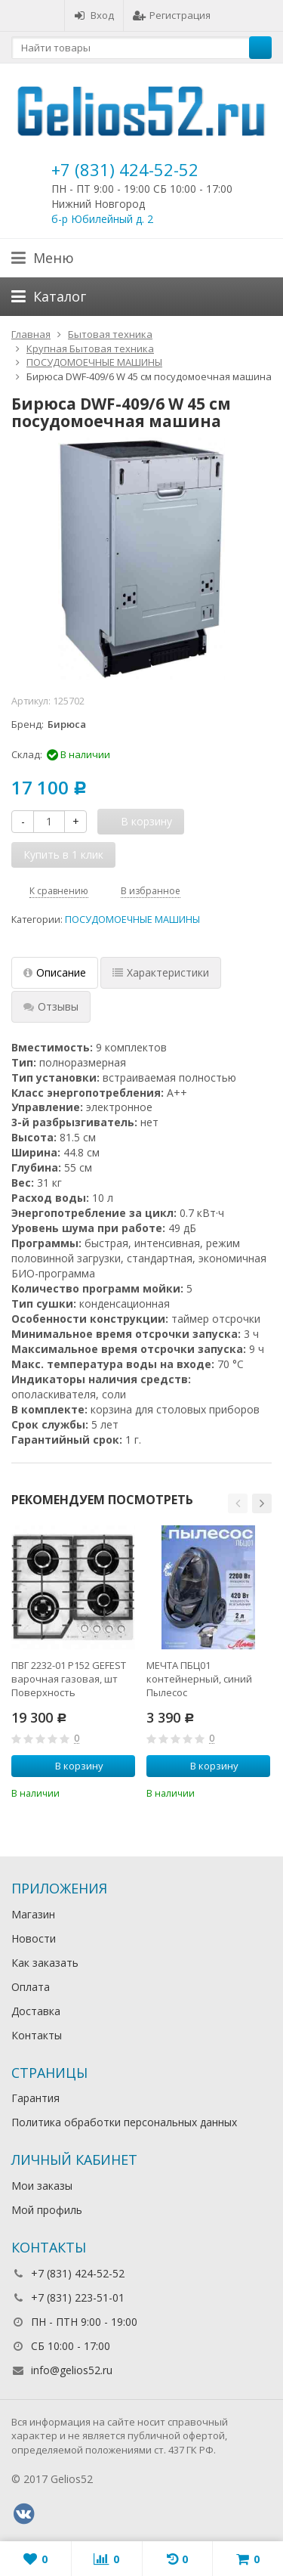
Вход (94, 15)
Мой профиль (46, 2210)
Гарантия (35, 2098)
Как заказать (44, 1962)
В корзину (70, 1766)
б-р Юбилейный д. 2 (102, 219)
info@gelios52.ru (71, 2370)
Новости (33, 1938)
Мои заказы (41, 2185)
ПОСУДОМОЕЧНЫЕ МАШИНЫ (132, 919)
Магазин (33, 1914)
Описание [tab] (54, 972)
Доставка (35, 2011)
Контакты (36, 2035)
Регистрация (172, 15)
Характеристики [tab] (160, 972)
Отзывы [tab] (50, 1006)
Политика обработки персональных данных (124, 2122)
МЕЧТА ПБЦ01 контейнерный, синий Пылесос (199, 1678)
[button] (238, 1503)
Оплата (30, 1987)
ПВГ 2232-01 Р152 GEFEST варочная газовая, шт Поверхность (68, 1678)
